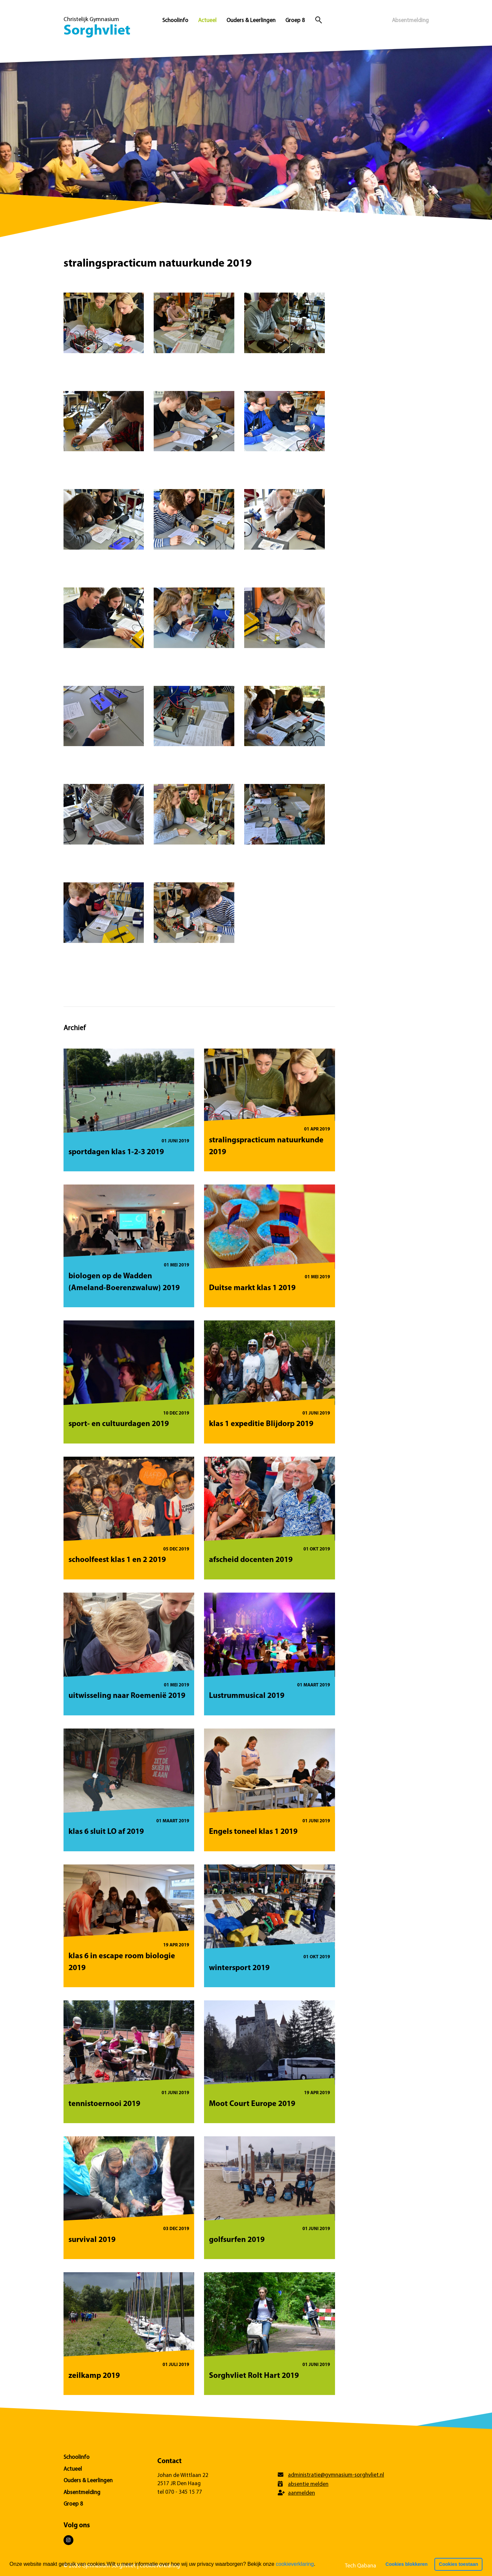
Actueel (207, 20)
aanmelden (301, 2493)
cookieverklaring (295, 2564)
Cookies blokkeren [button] (406, 2564)
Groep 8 (295, 20)
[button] (318, 2565)
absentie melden (308, 2484)
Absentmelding (410, 20)
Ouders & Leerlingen (250, 20)
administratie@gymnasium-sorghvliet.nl (336, 2475)
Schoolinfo (175, 20)
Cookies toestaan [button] (458, 2564)
